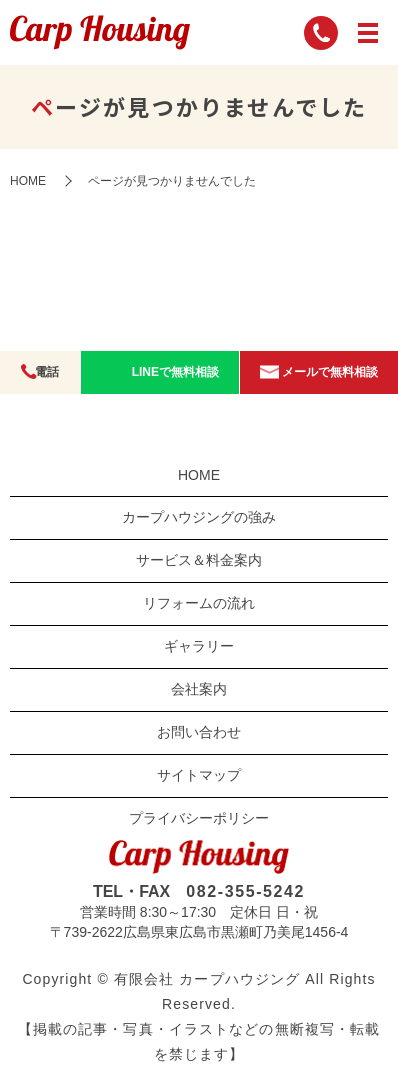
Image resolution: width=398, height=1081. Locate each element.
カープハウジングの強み (199, 517)
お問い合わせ (199, 732)
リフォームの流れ (199, 603)
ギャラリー (199, 646)
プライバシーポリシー (199, 818)
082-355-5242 (245, 891)
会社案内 (199, 689)
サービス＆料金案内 (199, 560)
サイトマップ (199, 775)
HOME (28, 181)
